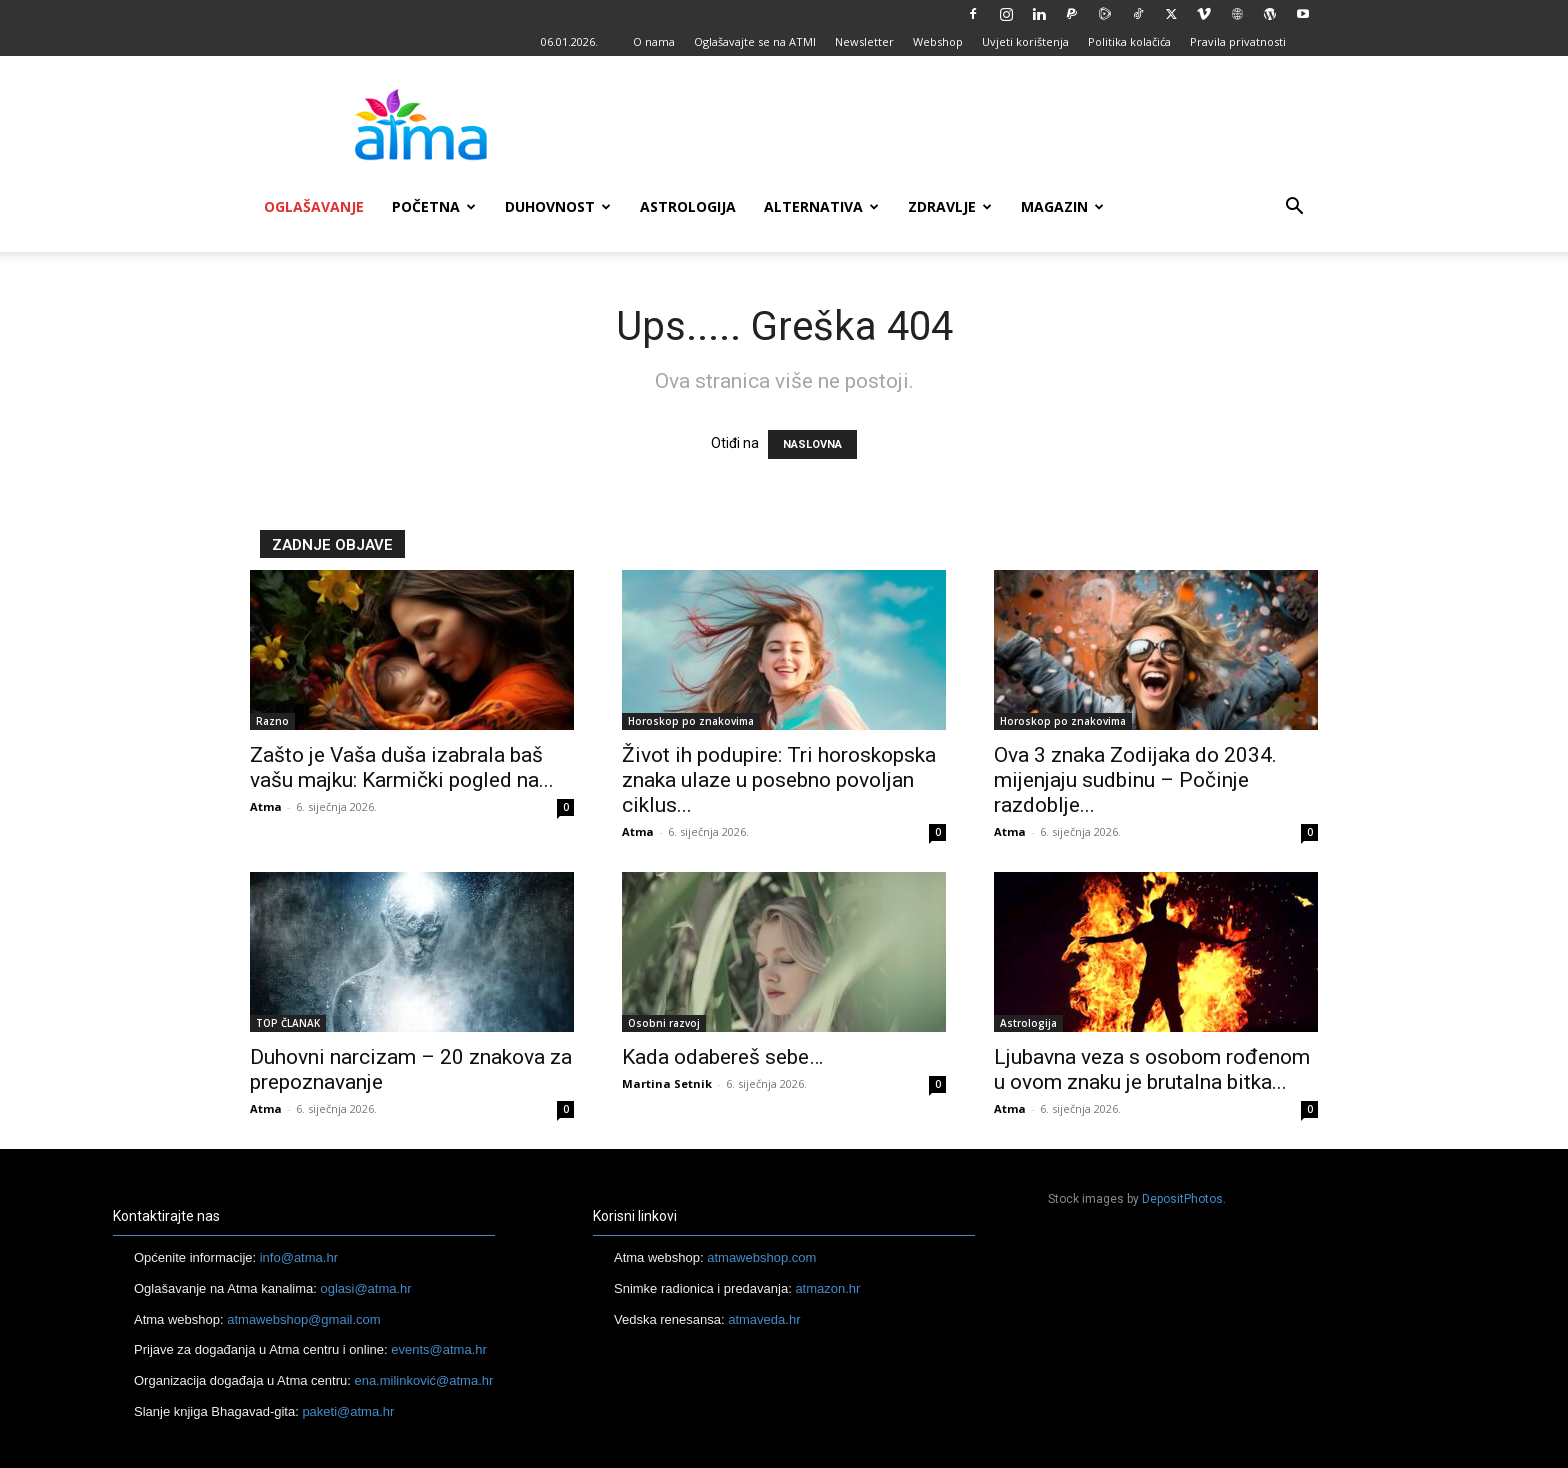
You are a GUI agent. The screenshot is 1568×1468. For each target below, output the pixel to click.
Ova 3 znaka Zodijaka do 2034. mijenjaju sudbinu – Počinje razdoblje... (1135, 780)
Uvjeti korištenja (1025, 41)
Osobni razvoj (664, 1023)
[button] (1294, 208)
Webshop (938, 41)
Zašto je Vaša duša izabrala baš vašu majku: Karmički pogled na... (402, 767)
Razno (272, 721)
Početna (434, 206)
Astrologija (688, 206)
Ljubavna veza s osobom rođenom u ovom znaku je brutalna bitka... (1152, 1069)
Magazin (1062, 206)
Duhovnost (558, 206)
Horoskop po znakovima (691, 721)
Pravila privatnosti (1238, 41)
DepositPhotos (1182, 1199)
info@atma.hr (299, 1257)
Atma (266, 806)
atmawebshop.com (761, 1257)
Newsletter (864, 41)
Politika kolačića (1129, 41)
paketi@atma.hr (348, 1411)
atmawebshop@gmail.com (303, 1319)
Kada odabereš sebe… (722, 1057)
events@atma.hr (439, 1349)
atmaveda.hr (764, 1319)
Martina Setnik (667, 1083)
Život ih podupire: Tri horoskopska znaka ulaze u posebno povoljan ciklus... (779, 780)
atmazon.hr (827, 1288)
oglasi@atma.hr (365, 1288)
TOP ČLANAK (288, 1023)
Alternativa (821, 206)
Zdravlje (950, 206)
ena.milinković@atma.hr (423, 1380)
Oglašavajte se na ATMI (755, 41)
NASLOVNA (812, 444)
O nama (654, 41)
